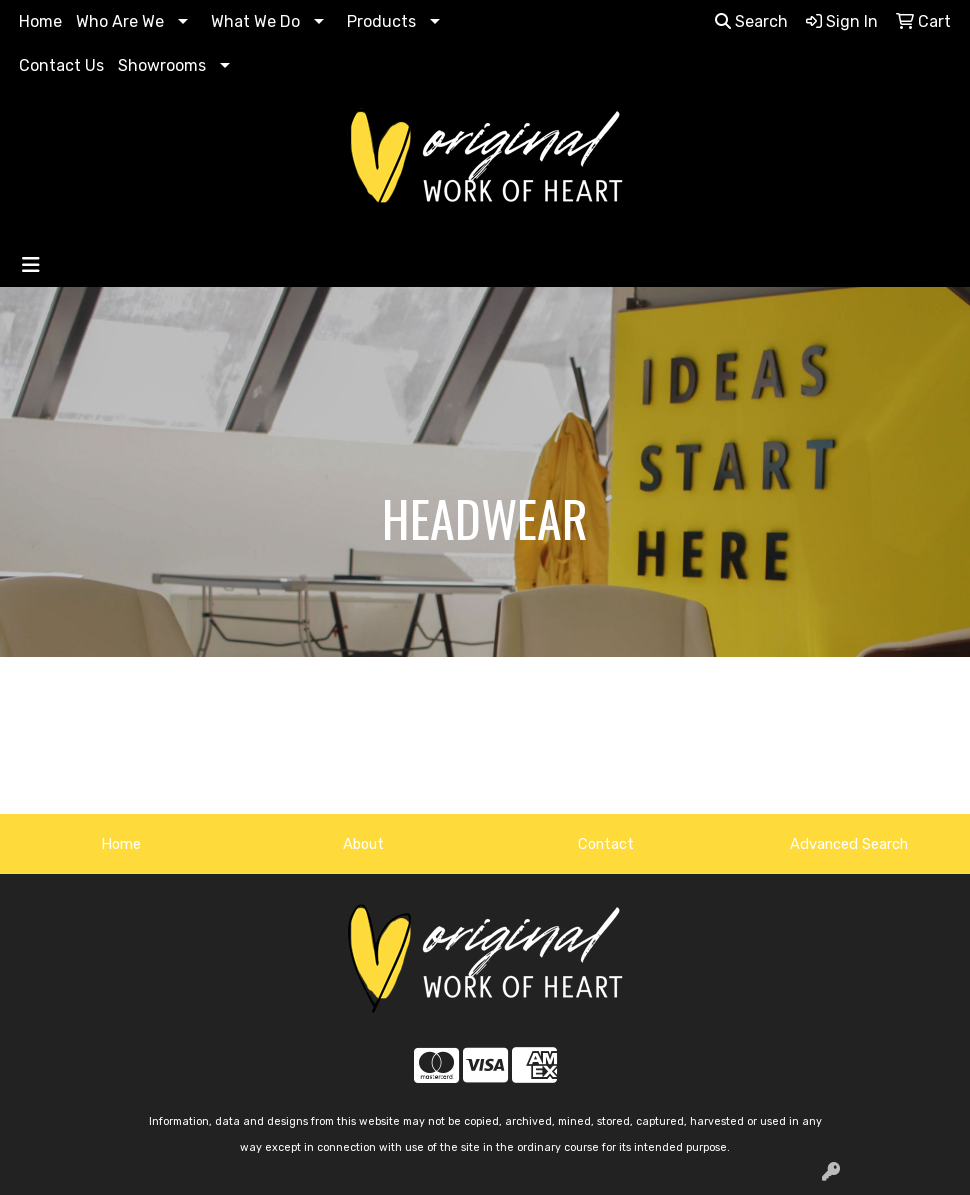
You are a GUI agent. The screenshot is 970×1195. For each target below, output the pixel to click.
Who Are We (120, 21)
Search (751, 21)
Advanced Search (849, 844)
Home (40, 21)
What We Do (255, 21)
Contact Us (61, 65)
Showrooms (162, 65)
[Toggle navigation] (31, 265)
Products (381, 21)
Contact (606, 844)
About (363, 844)
